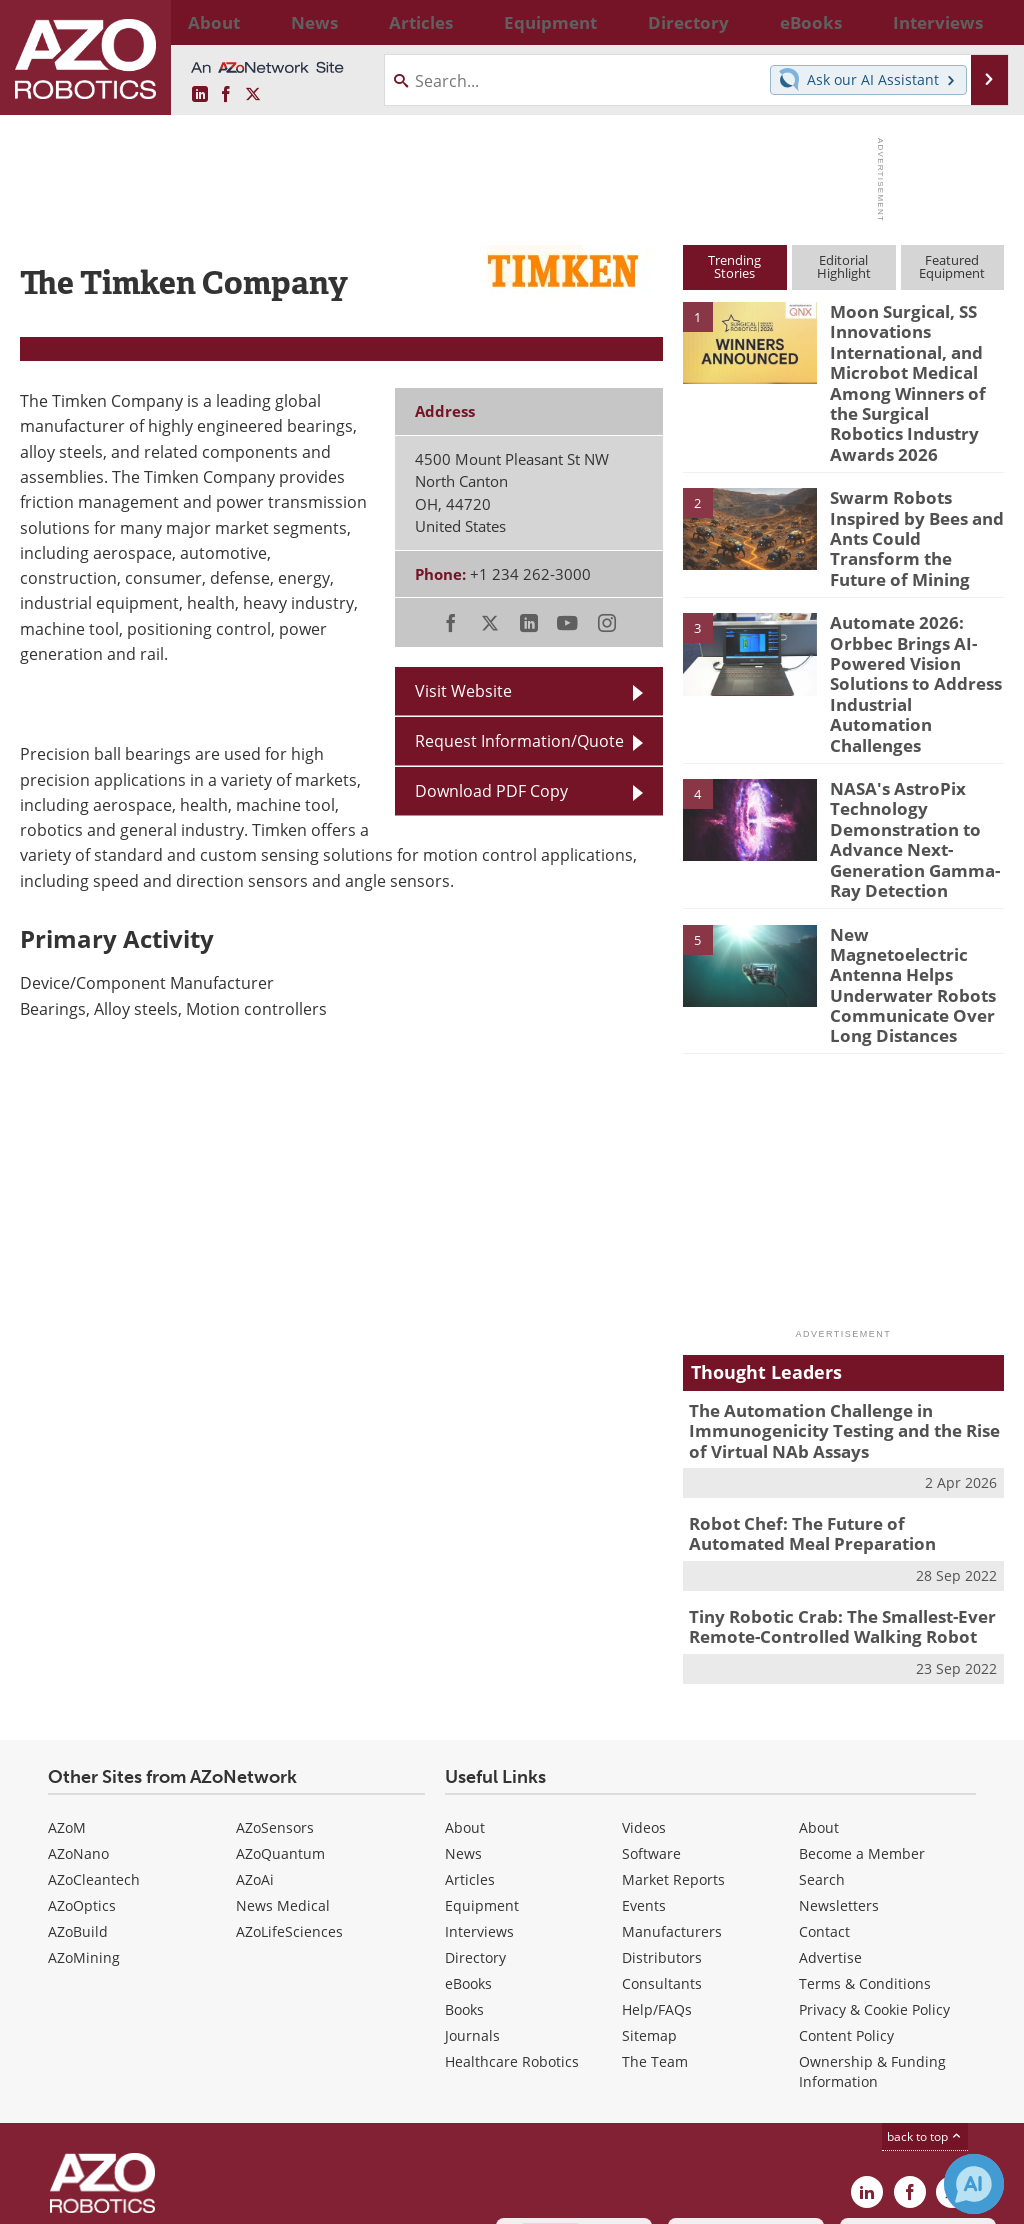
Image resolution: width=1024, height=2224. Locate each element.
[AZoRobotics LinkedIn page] (200, 94)
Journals (472, 1878)
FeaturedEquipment (952, 266)
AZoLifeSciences (289, 1774)
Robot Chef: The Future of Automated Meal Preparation (831, 1385)
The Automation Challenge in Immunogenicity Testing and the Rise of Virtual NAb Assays (839, 1288)
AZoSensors (275, 1670)
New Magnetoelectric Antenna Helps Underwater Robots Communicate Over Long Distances (911, 862)
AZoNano (78, 1696)
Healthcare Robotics (512, 1904)
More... (985, 22)
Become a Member (862, 1696)
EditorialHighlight (844, 266)
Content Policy (846, 1878)
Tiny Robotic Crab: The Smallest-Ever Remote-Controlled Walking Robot (828, 1473)
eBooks (468, 1826)
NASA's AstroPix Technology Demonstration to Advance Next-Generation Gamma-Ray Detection (907, 740)
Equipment (482, 1748)
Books (464, 1852)
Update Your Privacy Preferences (171, 2198)
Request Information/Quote (519, 740)
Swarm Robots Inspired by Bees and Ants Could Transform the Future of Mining (912, 487)
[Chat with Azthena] (974, 2184)
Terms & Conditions (865, 1826)
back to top (925, 1979)
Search (822, 1722)
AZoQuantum (280, 1696)
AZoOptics (82, 1748)
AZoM (67, 1670)
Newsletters (839, 1748)
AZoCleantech (94, 1722)
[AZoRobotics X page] (253, 94)
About (465, 1670)
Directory (475, 1800)
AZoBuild (78, 1774)
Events (644, 1748)
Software (651, 1696)
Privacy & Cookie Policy (874, 1852)
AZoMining (84, 1800)
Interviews (479, 1774)
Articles (470, 1722)
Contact (824, 1774)
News (463, 1696)
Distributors (662, 1800)
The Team (655, 1904)
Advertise (830, 1800)
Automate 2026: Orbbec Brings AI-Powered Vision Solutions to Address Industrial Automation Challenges (915, 609)
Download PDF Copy (491, 790)
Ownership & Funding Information (872, 1914)
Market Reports (673, 1722)
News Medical (283, 1748)
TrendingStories (734, 266)
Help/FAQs (657, 1852)
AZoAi (255, 1722)
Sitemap (649, 1878)
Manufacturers (672, 1774)
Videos (644, 1670)
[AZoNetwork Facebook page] (226, 94)
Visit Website (463, 690)
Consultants (662, 1826)
